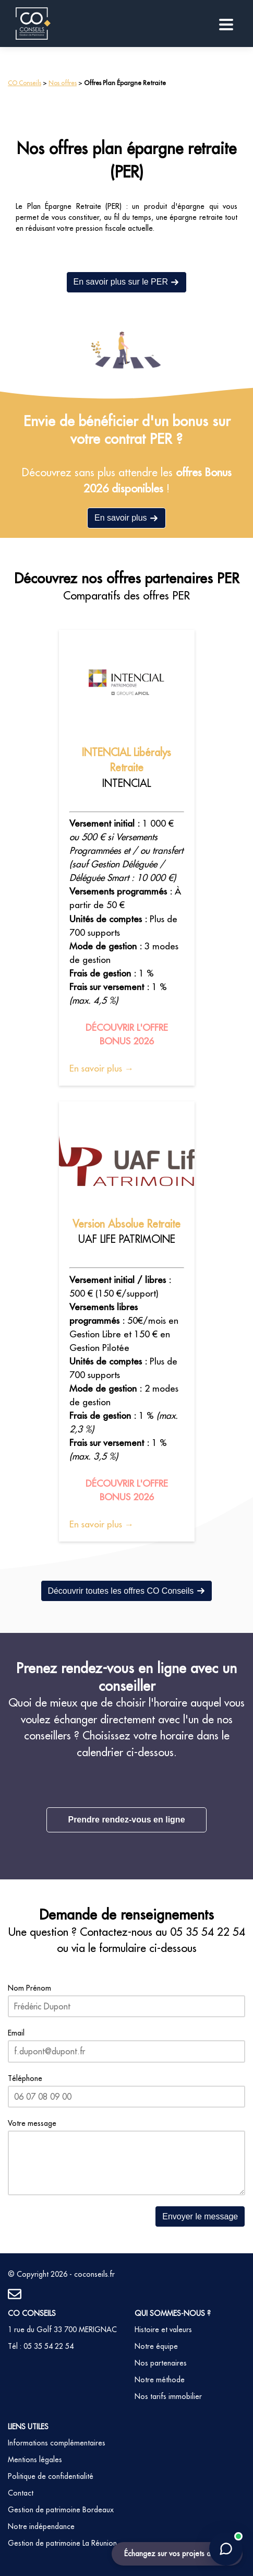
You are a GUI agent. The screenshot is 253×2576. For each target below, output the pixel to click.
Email (16, 2033)
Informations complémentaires (56, 2443)
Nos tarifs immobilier (168, 2396)
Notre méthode (160, 2379)
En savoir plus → (101, 1068)
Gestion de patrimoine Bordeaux (61, 2509)
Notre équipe (156, 2346)
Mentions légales (35, 2459)
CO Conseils (24, 83)
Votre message (32, 2123)
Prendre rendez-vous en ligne (126, 1819)
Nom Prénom (29, 1988)
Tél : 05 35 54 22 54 (41, 2346)
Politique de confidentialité (50, 2476)
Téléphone (25, 2078)
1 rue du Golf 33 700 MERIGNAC (62, 2329)
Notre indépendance (41, 2526)
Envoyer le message (200, 2216)
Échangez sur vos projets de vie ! (177, 2553)
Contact (20, 2493)
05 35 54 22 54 (207, 1932)
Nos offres (63, 83)
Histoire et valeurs (163, 2329)
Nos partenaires (161, 2363)
